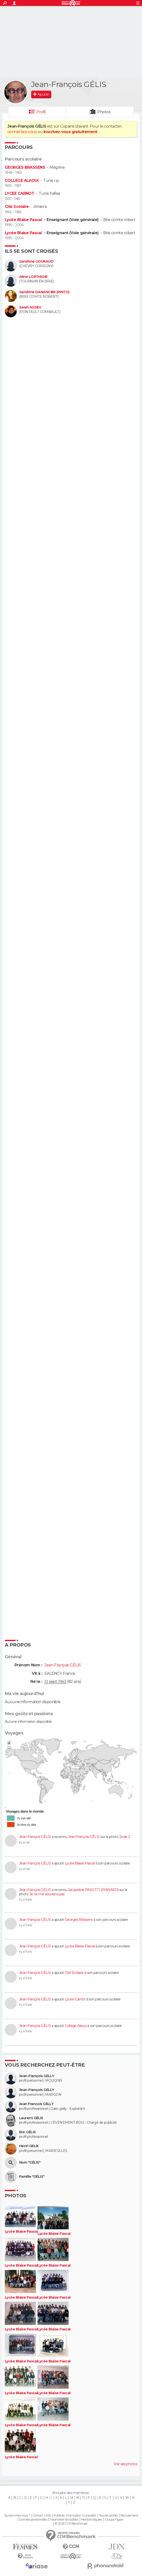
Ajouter (43, 94)
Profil (41, 112)
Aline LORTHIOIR (33, 277)
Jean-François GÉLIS (35, 1837)
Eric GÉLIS (27, 2132)
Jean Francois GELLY (36, 2104)
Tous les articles (108, 2515)
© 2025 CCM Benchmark (71, 2523)
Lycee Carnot (75, 1999)
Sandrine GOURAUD (36, 261)
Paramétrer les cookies (63, 2519)
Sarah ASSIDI (30, 307)
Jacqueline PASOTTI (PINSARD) (93, 1890)
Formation (74, 2515)
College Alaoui (76, 2026)
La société (90, 2515)
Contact (38, 2515)
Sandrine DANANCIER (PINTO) (44, 292)
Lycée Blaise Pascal (24, 219)
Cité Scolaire (17, 206)
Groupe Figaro (114, 2519)
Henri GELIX (29, 2146)
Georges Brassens (79, 1919)
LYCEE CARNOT (19, 193)
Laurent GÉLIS (31, 2118)
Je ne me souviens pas (47, 1894)
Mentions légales (91, 2519)
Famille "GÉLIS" (32, 2177)
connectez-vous (22, 132)
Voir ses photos (125, 2464)
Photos (103, 112)
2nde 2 (124, 1837)
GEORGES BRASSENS (25, 167)
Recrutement (129, 2515)
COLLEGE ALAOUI (21, 180)
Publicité (59, 2515)
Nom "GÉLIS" (30, 2162)
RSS (48, 2515)
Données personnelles (33, 2519)
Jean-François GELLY (36, 2076)
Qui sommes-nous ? (17, 2515)
